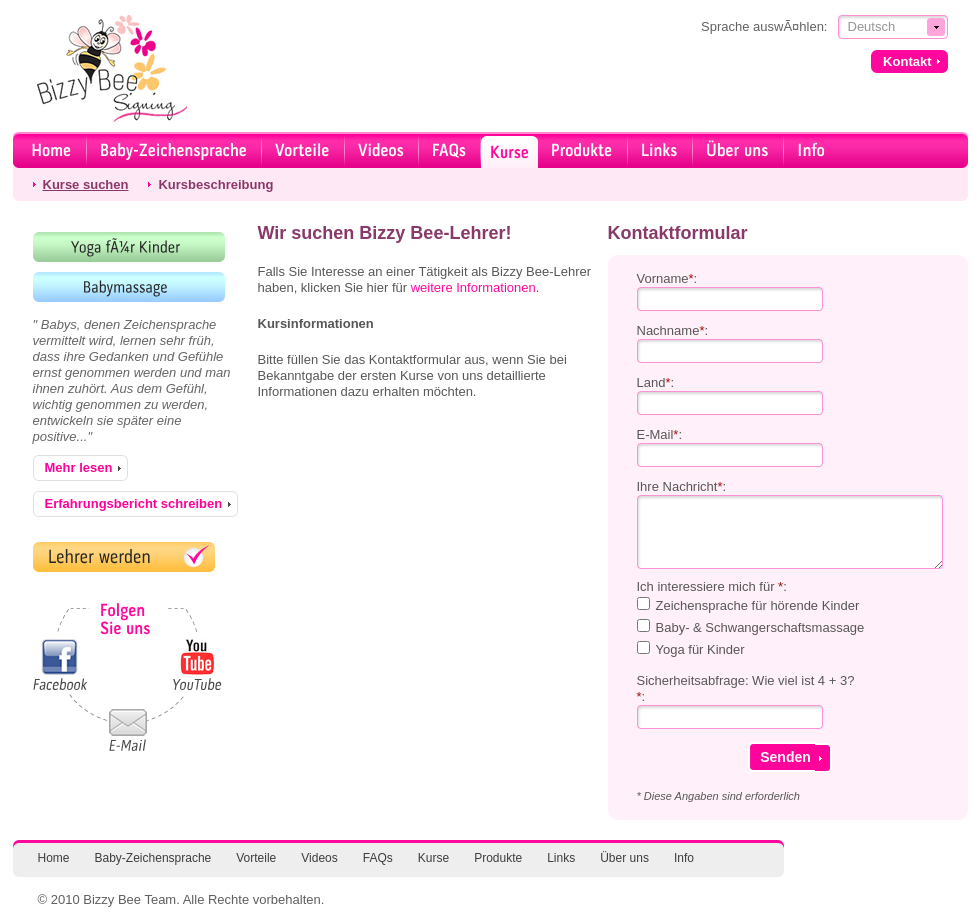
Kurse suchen (86, 184)
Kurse (433, 858)
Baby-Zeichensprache (153, 858)
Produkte (498, 858)
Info (684, 858)
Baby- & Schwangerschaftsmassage (760, 627)
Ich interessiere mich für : (712, 586)
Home (54, 858)
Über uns (624, 858)
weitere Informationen (473, 287)
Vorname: (667, 278)
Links (561, 858)
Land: (656, 382)
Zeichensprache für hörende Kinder (758, 605)
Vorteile (256, 858)
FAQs (378, 858)
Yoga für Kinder (700, 649)
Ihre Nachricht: (682, 486)
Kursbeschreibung (215, 184)
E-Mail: (660, 434)
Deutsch (872, 26)
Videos (319, 858)
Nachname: (673, 330)
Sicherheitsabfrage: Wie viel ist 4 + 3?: (746, 688)
